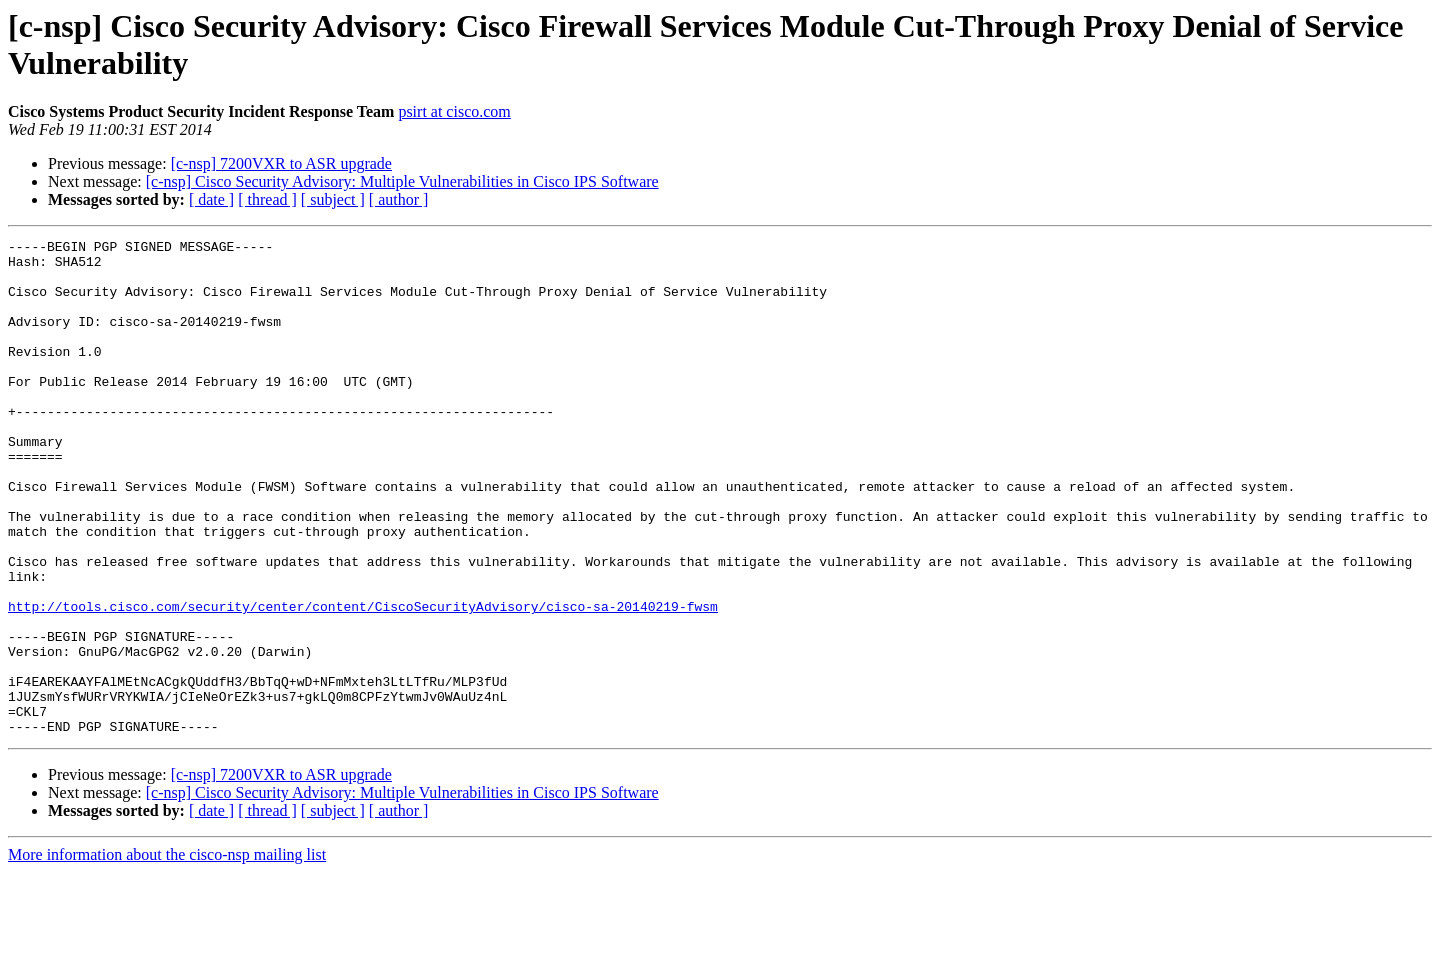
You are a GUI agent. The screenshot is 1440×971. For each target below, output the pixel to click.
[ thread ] (267, 199)
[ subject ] (333, 199)
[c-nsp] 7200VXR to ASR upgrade (281, 163)
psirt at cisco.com (454, 111)
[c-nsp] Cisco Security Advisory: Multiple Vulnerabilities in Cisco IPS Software (402, 181)
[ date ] (211, 199)
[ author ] (399, 199)
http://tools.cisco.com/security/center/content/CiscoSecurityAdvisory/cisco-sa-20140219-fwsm (363, 681)
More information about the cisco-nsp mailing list (167, 953)
